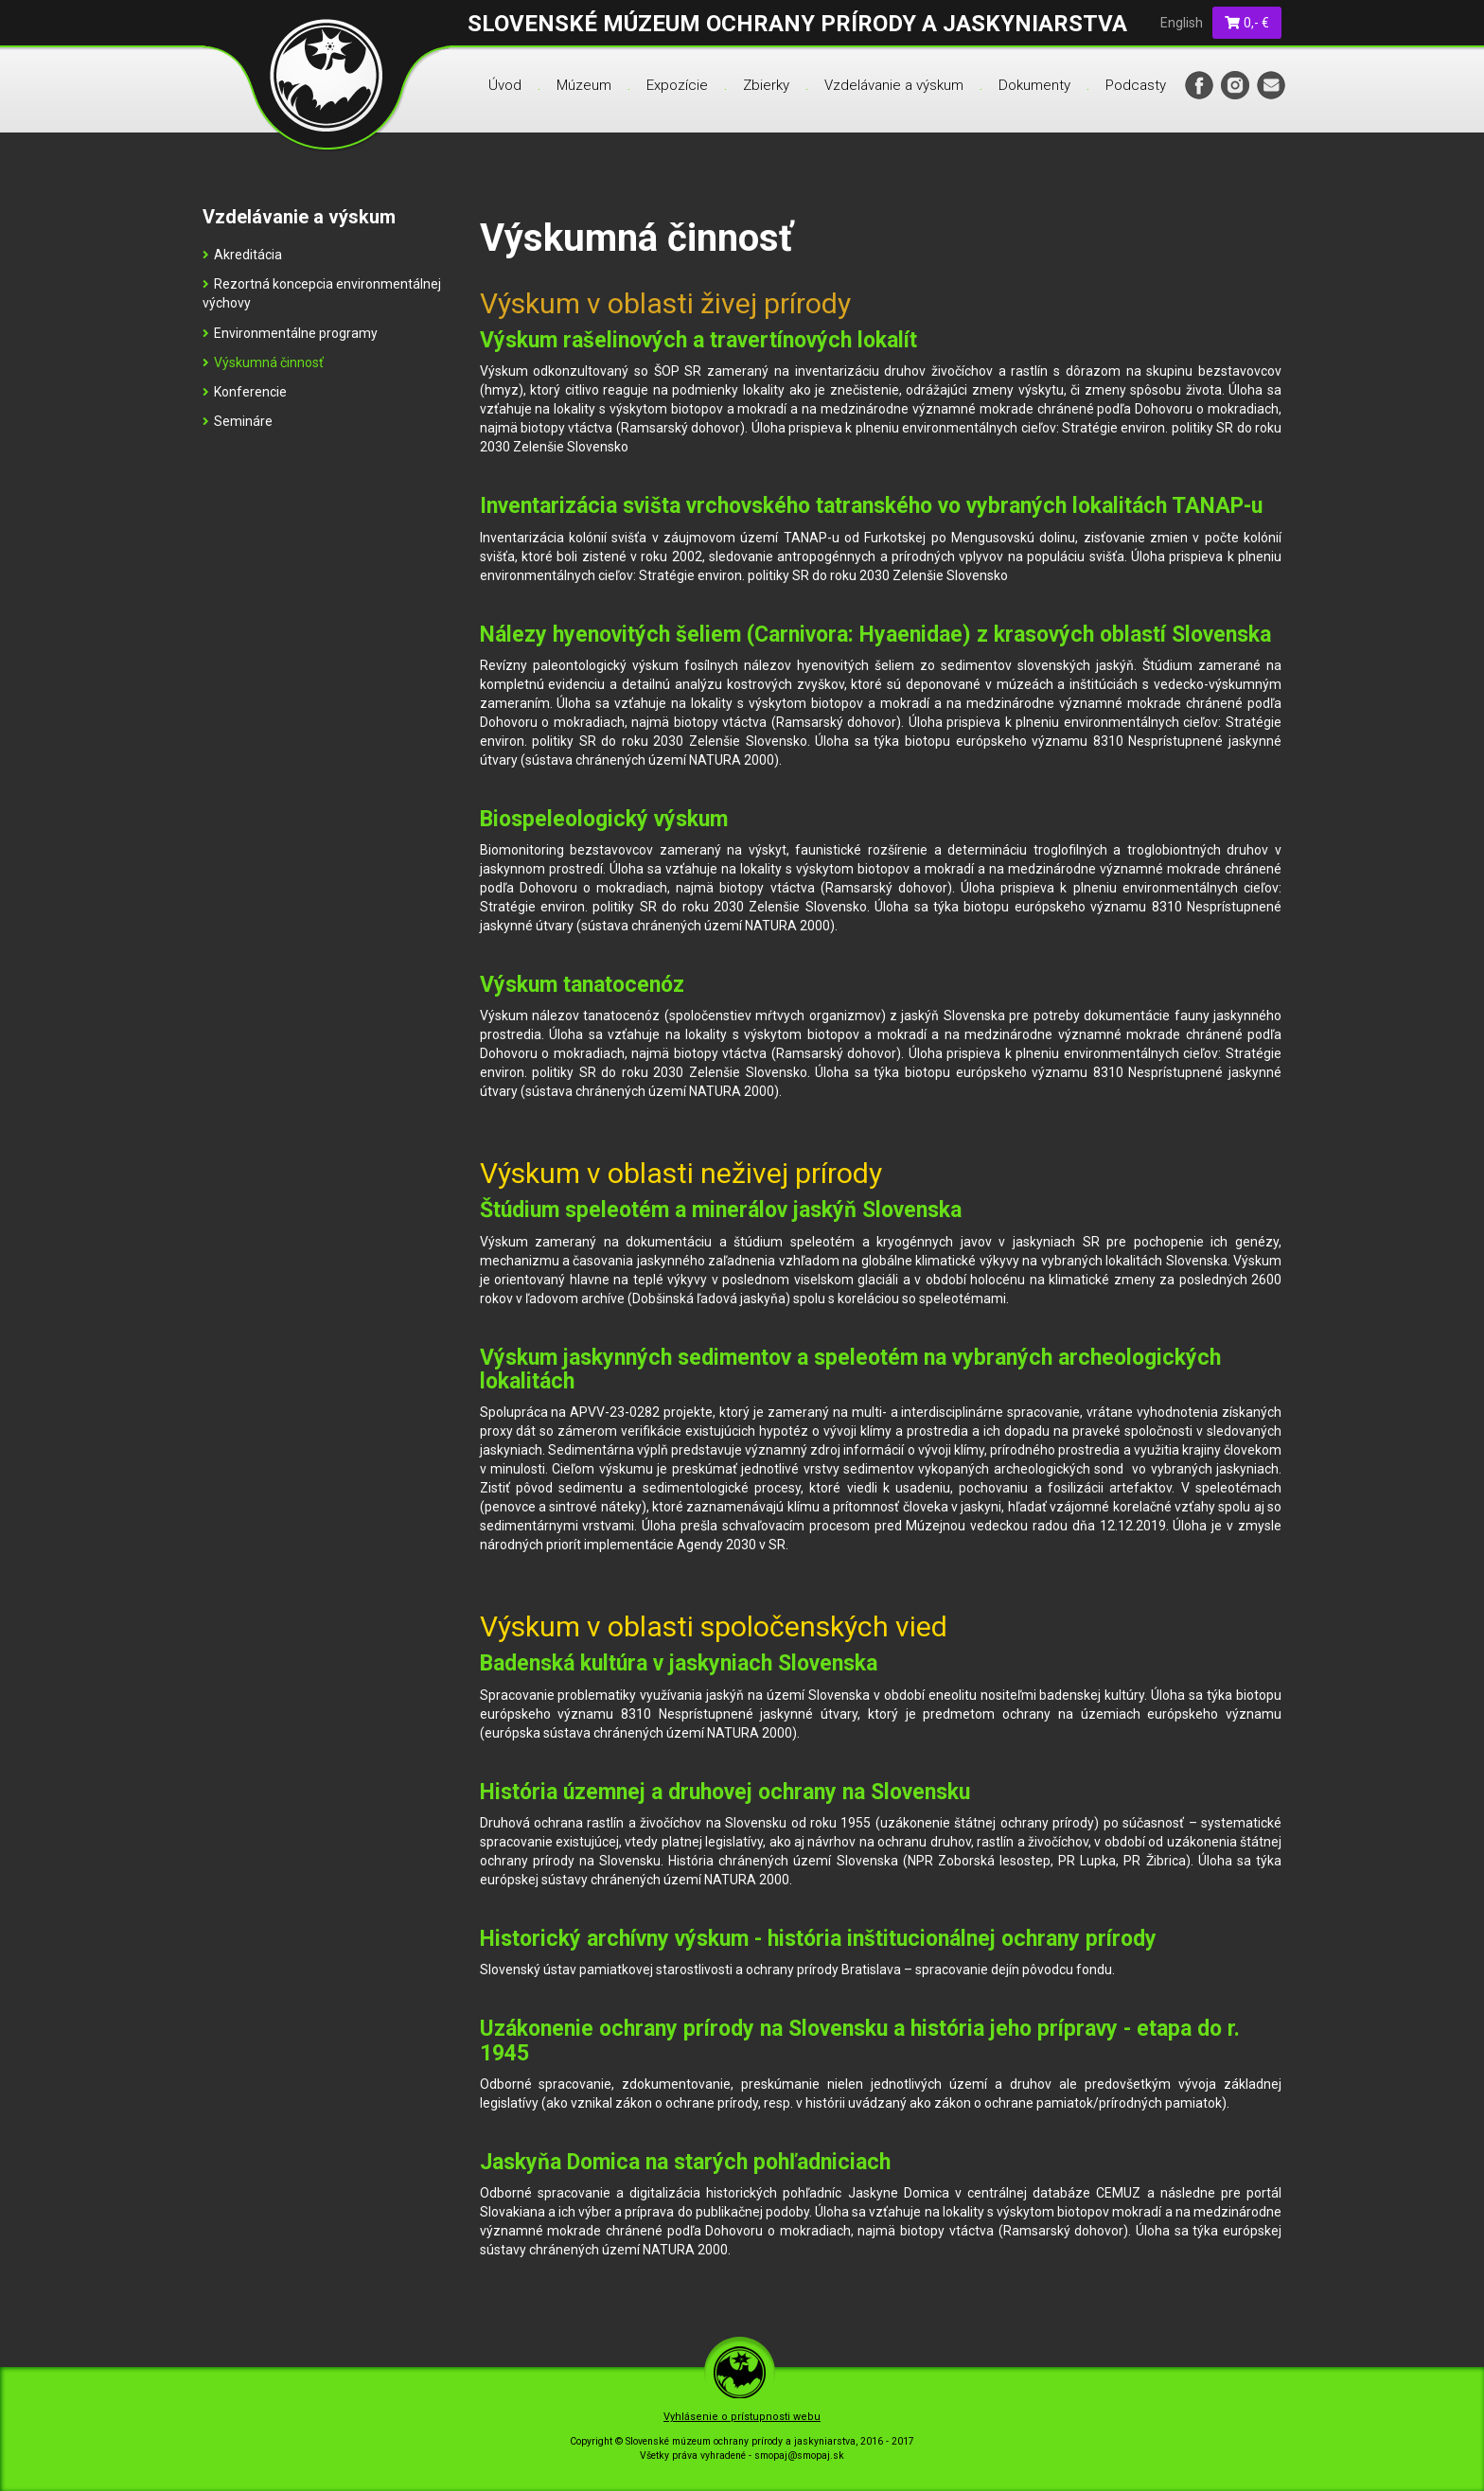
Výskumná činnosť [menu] (263, 362)
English (1181, 22)
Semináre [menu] (238, 421)
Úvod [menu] (504, 85)
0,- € (1247, 22)
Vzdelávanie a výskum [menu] (893, 85)
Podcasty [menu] (1135, 85)
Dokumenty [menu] (1034, 85)
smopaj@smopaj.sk (799, 2455)
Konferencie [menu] (245, 391)
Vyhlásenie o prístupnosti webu (742, 2417)
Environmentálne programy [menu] (290, 333)
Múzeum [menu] (583, 85)
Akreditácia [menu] (242, 254)
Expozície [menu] (677, 85)
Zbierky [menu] (766, 85)
